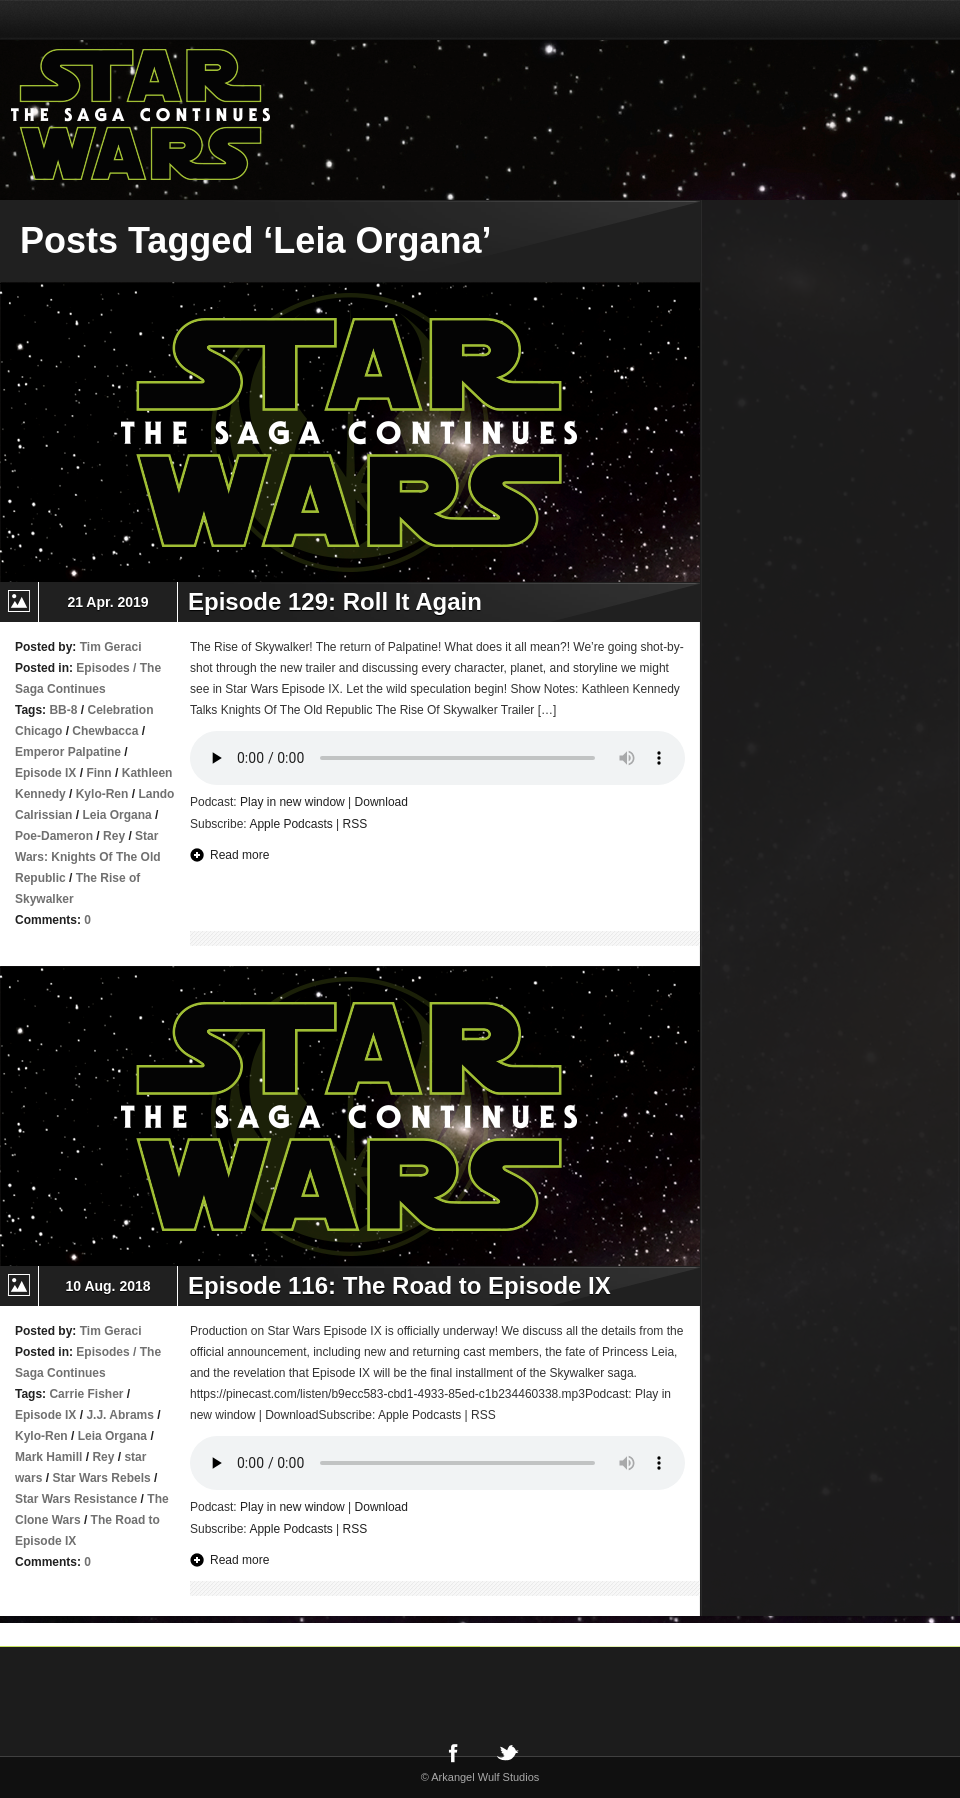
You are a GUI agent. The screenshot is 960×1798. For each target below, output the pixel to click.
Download (381, 802)
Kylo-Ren (102, 794)
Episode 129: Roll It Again (335, 601)
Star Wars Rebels (101, 1478)
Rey (114, 836)
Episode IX (45, 773)
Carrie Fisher (86, 1394)
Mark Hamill (48, 1457)
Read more (239, 855)
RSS (355, 824)
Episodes (102, 668)
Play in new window (292, 802)
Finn (98, 773)
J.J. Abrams (120, 1415)
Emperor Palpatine (68, 752)
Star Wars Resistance (76, 1499)
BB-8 (63, 710)
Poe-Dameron (54, 836)
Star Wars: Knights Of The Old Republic (88, 857)
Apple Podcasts (290, 824)
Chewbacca (105, 731)
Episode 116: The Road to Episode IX (399, 1285)
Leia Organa (116, 815)
